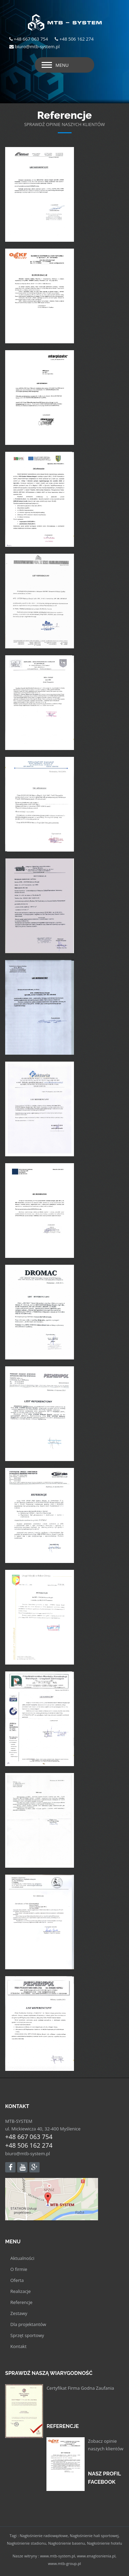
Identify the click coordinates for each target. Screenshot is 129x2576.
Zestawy (18, 2313)
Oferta (17, 2280)
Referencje (21, 2302)
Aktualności (22, 2258)
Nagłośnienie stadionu (26, 2543)
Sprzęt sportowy (27, 2335)
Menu (61, 65)
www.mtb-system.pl (57, 2555)
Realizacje (20, 2291)
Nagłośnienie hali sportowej (94, 2535)
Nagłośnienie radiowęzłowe (44, 2535)
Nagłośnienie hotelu (104, 2543)
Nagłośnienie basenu (66, 2543)
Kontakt (18, 2346)
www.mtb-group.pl (64, 2563)
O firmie (18, 2269)
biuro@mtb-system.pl (27, 2153)
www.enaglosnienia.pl (96, 2555)
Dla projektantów (28, 2324)
